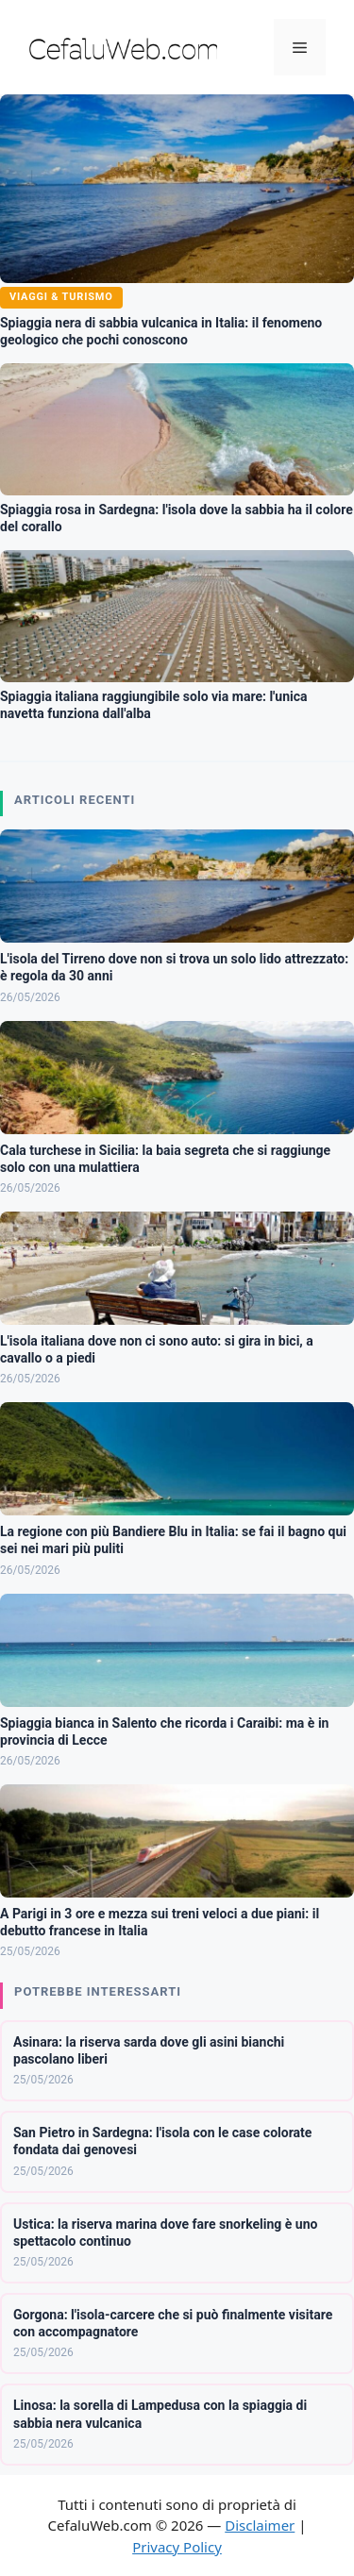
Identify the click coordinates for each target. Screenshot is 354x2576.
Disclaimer (260, 2525)
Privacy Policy (177, 2546)
